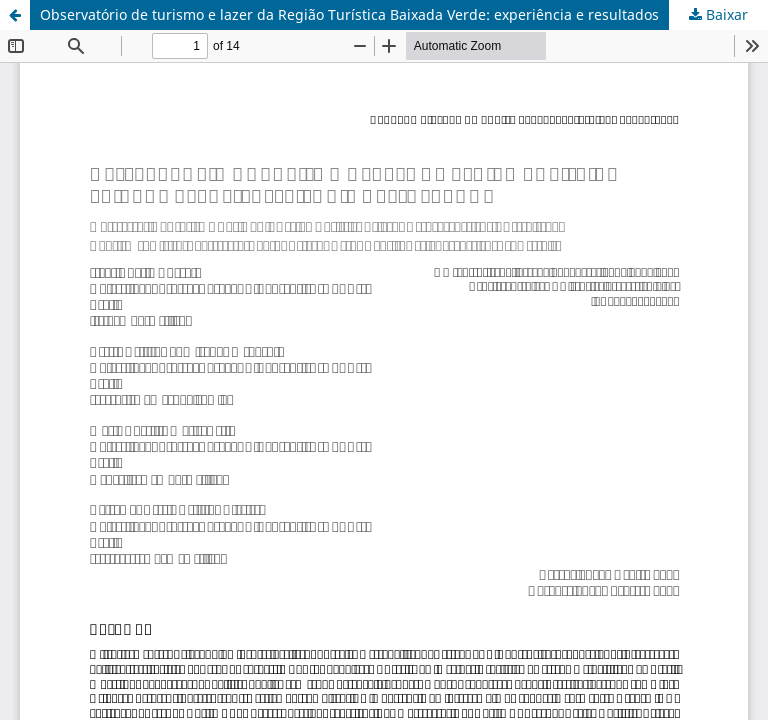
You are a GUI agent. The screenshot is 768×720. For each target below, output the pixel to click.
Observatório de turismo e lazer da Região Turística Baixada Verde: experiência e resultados (349, 14)
